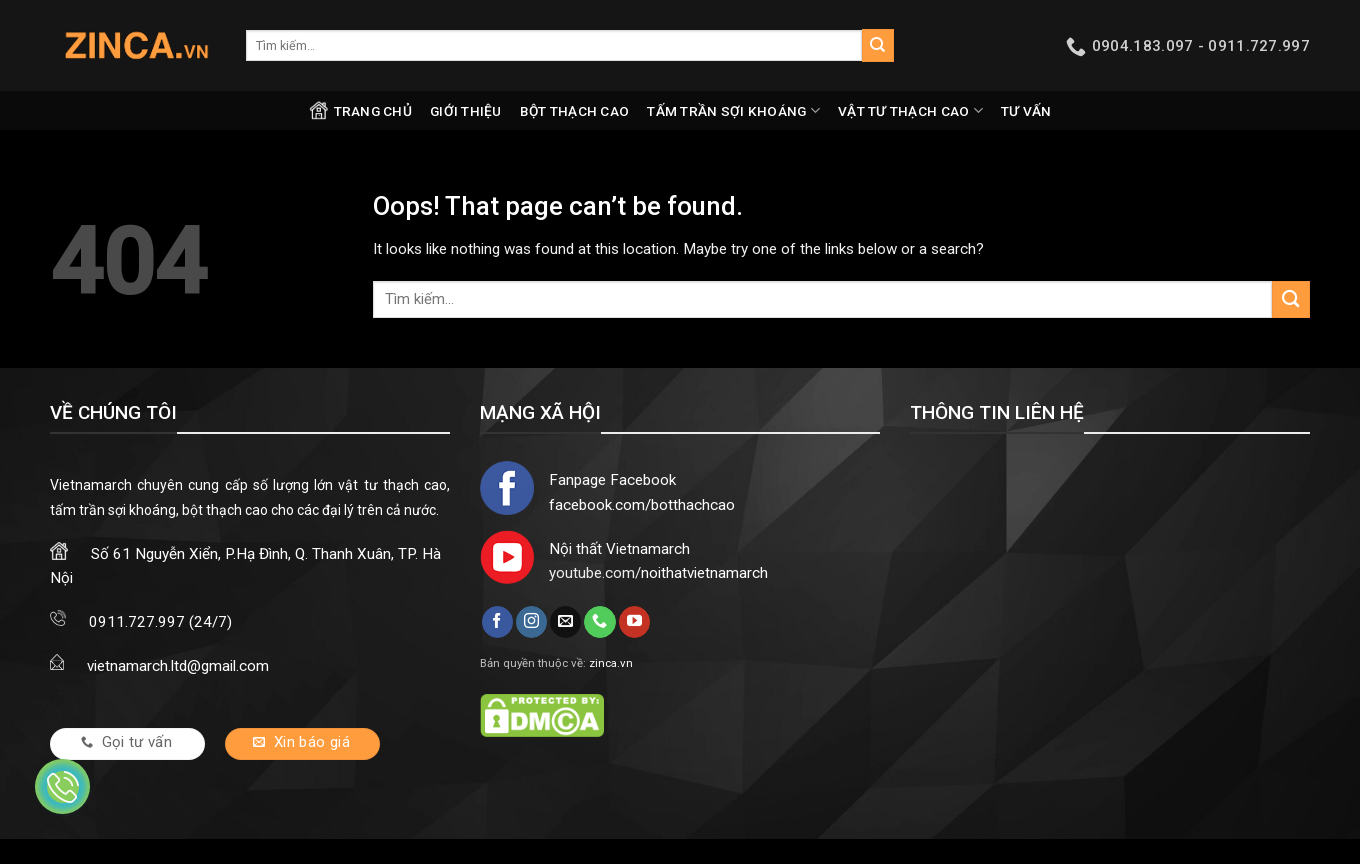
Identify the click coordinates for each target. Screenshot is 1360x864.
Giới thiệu (466, 111)
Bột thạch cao (575, 111)
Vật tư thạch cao (910, 110)
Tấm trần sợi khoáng (733, 110)
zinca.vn (611, 663)
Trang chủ (360, 110)
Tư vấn (1026, 111)
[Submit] (878, 45)
